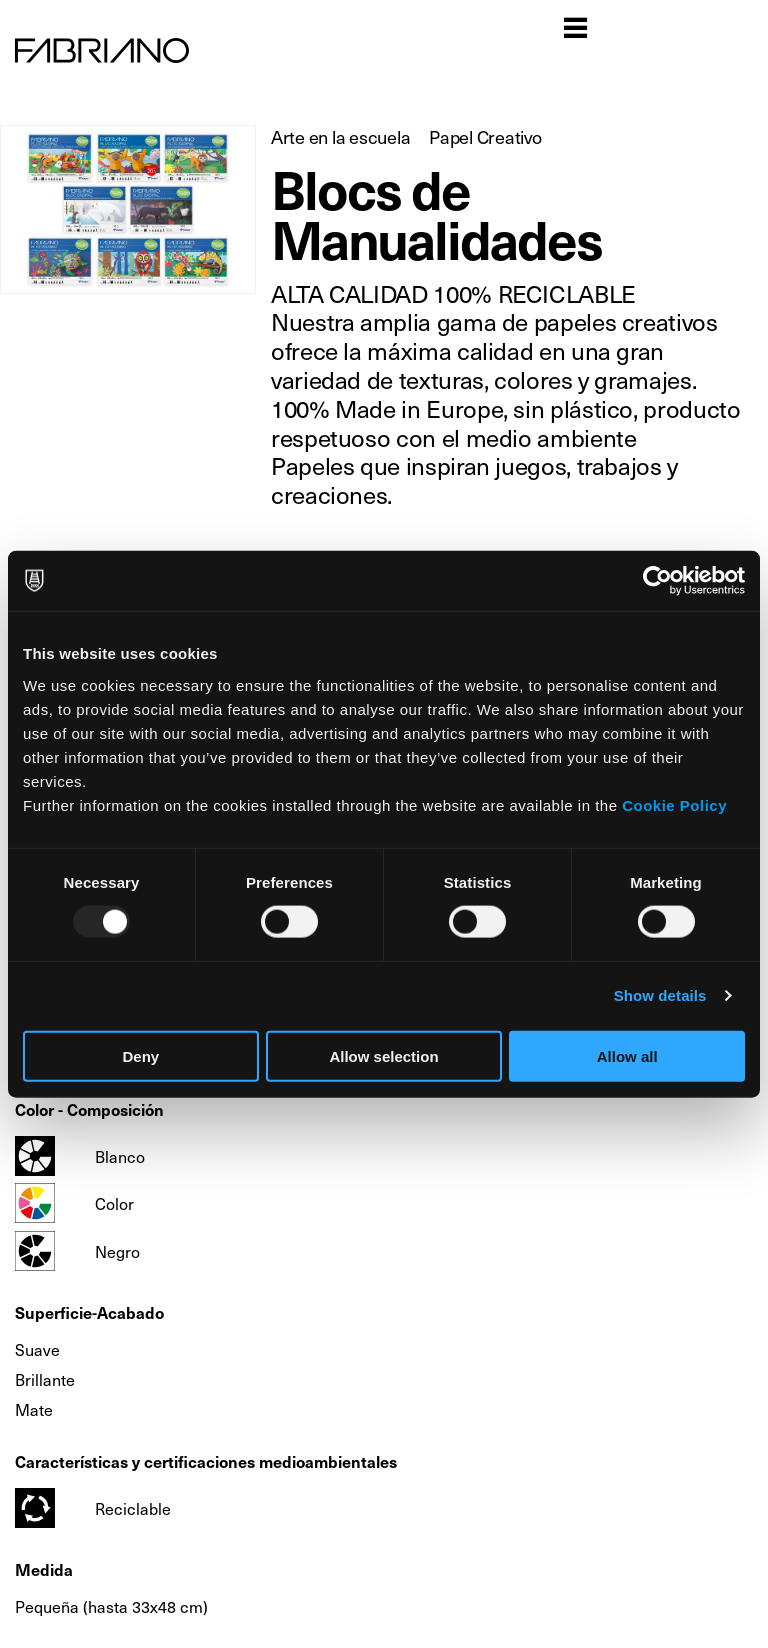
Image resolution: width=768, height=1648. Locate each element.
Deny (140, 1055)
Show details (660, 995)
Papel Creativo (485, 136)
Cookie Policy (674, 804)
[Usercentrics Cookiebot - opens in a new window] (657, 581)
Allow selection (383, 1055)
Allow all (627, 1055)
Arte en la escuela (341, 136)
